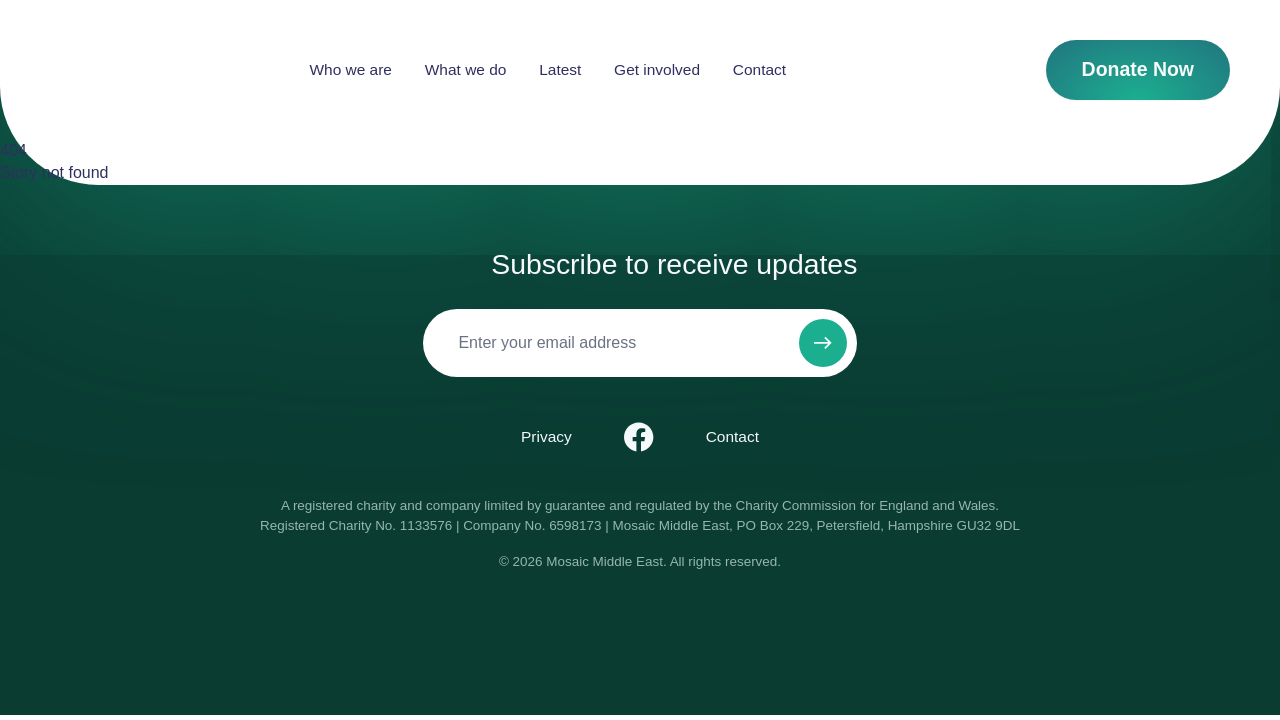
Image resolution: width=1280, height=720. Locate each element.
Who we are (451, 69)
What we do (566, 69)
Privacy (546, 436)
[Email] (606, 343)
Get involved (758, 69)
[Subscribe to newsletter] (823, 343)
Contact (859, 69)
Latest (661, 69)
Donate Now (1138, 69)
